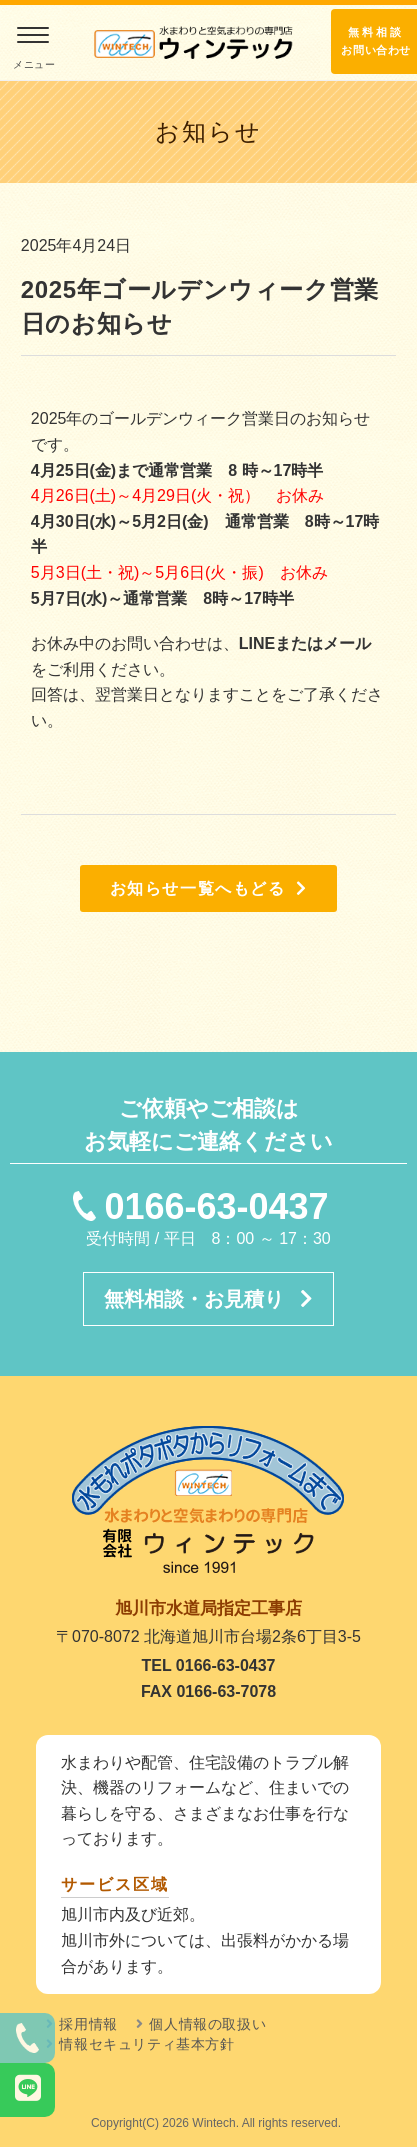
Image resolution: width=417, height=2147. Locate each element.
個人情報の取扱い (207, 2024)
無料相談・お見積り (208, 1299)
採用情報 (88, 2024)
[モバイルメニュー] (32, 50)
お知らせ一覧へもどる (209, 888)
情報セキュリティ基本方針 (146, 2044)
